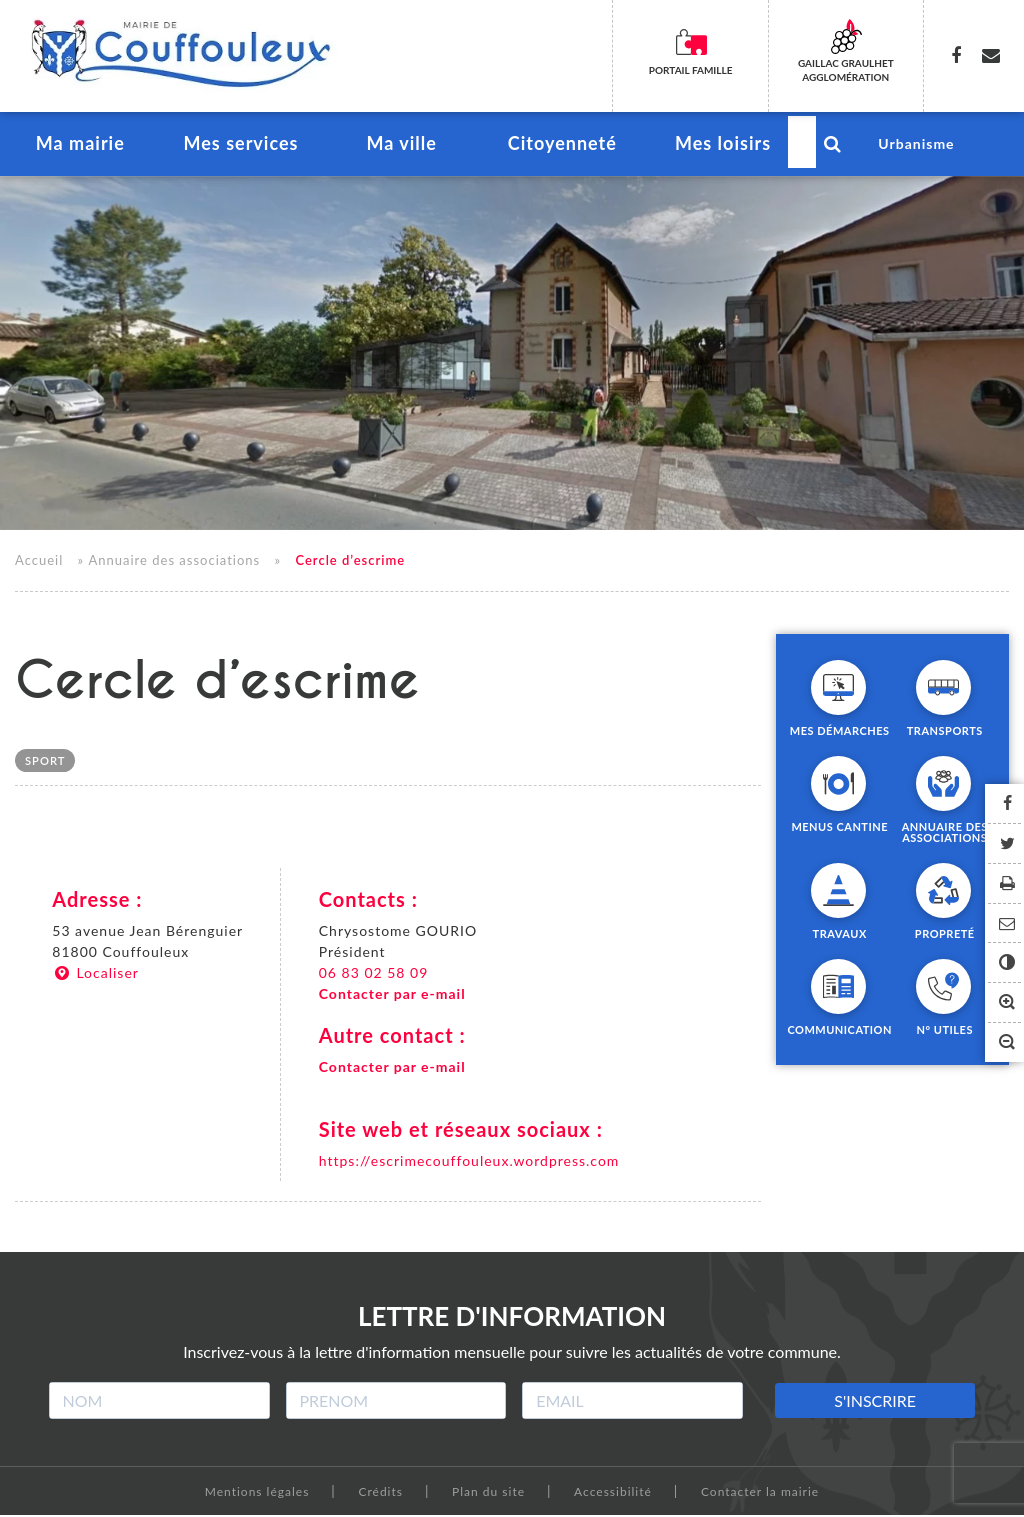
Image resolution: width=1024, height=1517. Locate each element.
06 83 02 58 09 (374, 975)
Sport (45, 763)
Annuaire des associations (174, 562)
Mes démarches (840, 732)
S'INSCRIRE (875, 1402)
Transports (945, 732)
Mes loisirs (722, 146)
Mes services (240, 146)
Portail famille (691, 70)
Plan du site (488, 1493)
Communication (839, 1031)
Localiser (95, 975)
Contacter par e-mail (392, 996)
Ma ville (401, 146)
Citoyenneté (561, 146)
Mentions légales (257, 1493)
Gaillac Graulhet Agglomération (846, 70)
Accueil (39, 562)
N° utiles (945, 1031)
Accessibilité (613, 1493)
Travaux (840, 935)
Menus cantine (839, 828)
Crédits (380, 1493)
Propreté (945, 935)
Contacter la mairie (760, 1493)
